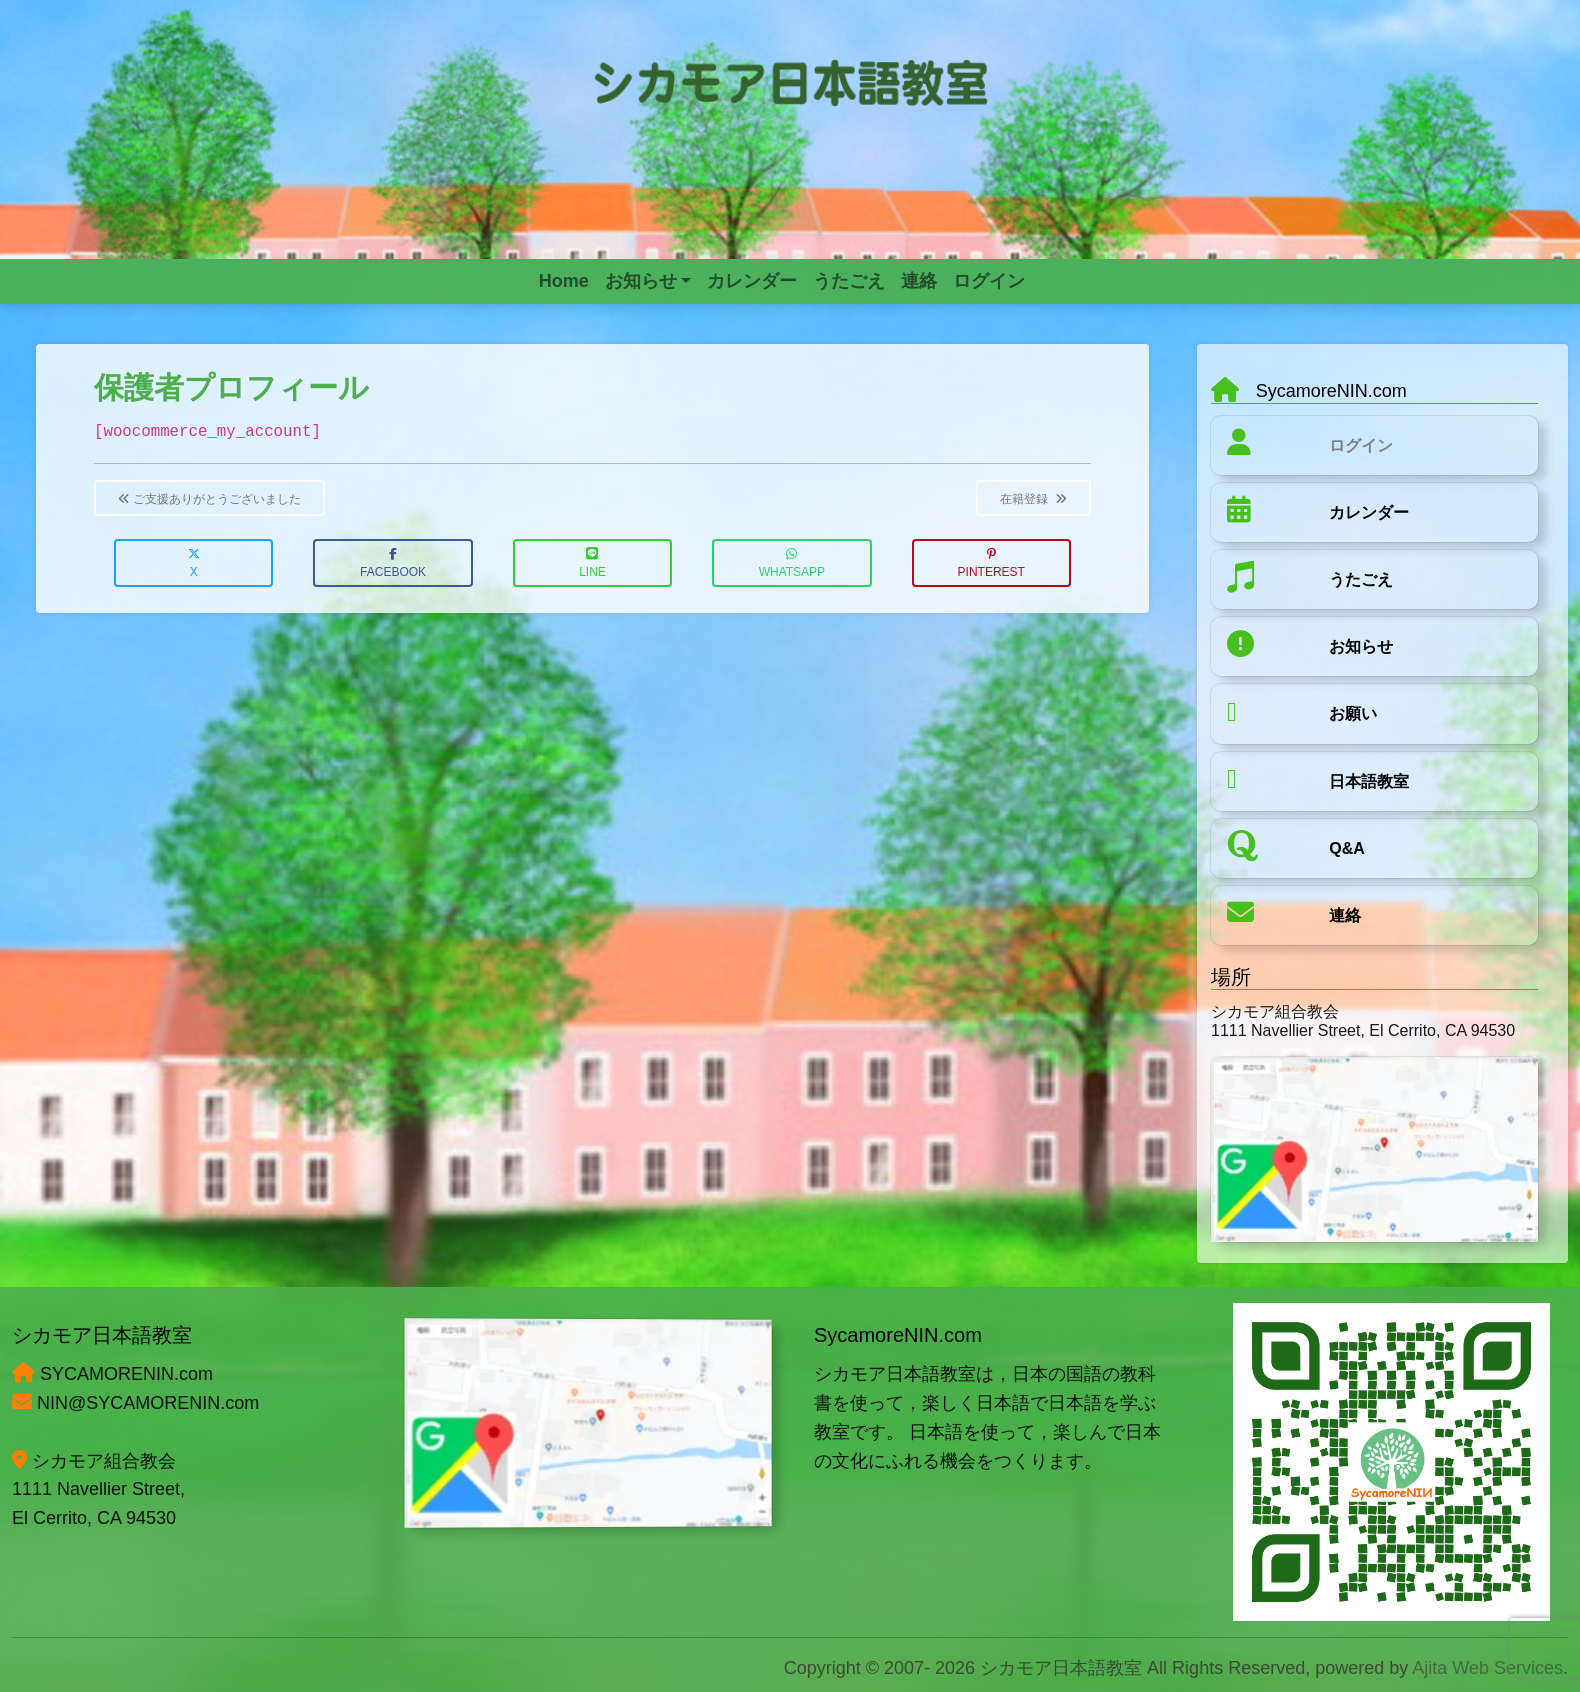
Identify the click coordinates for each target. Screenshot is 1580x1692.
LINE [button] (592, 563)
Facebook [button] (393, 563)
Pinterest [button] (991, 563)
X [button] (194, 563)
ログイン (1361, 445)
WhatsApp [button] (792, 563)
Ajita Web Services (1487, 1668)
